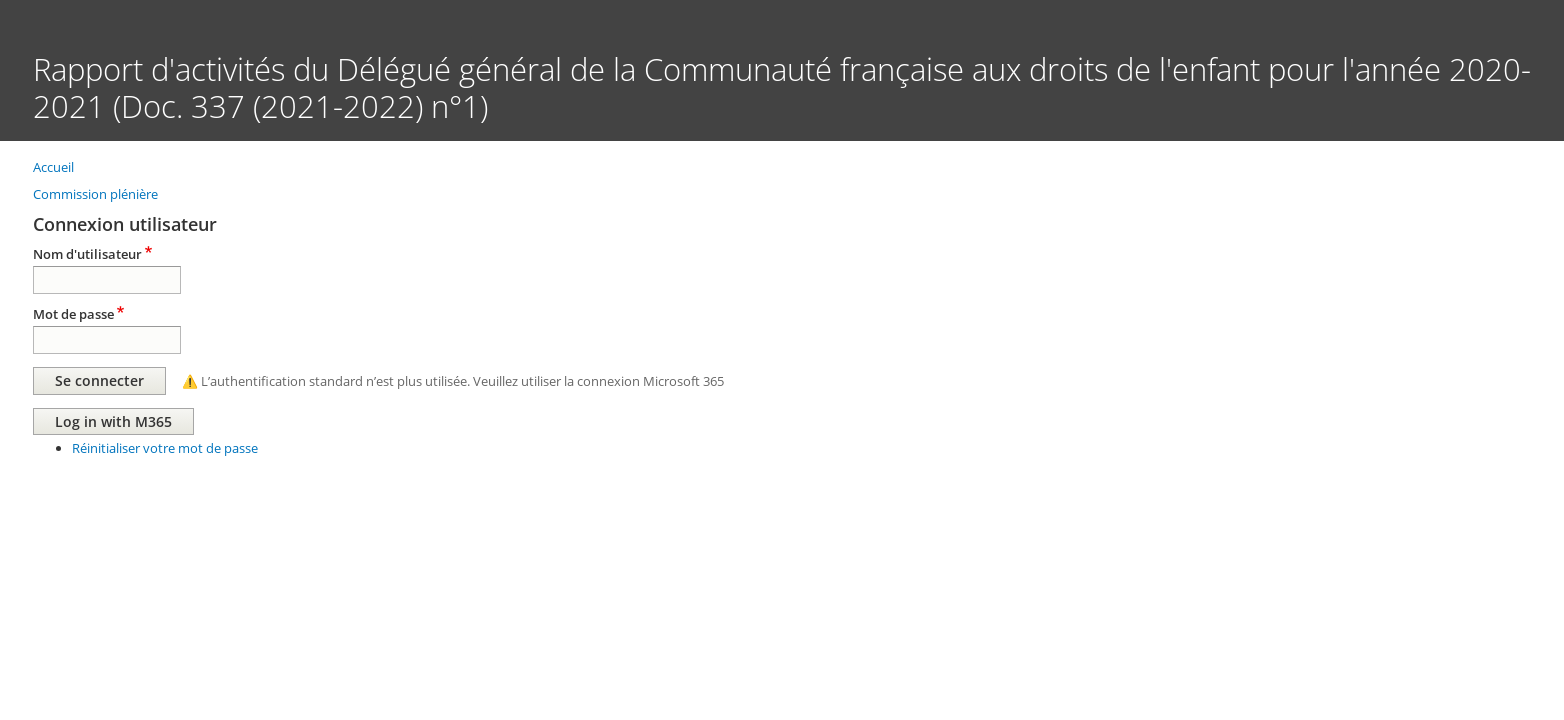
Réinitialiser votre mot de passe (165, 448)
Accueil (53, 167)
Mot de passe (73, 314)
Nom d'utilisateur (87, 254)
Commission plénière (95, 194)
